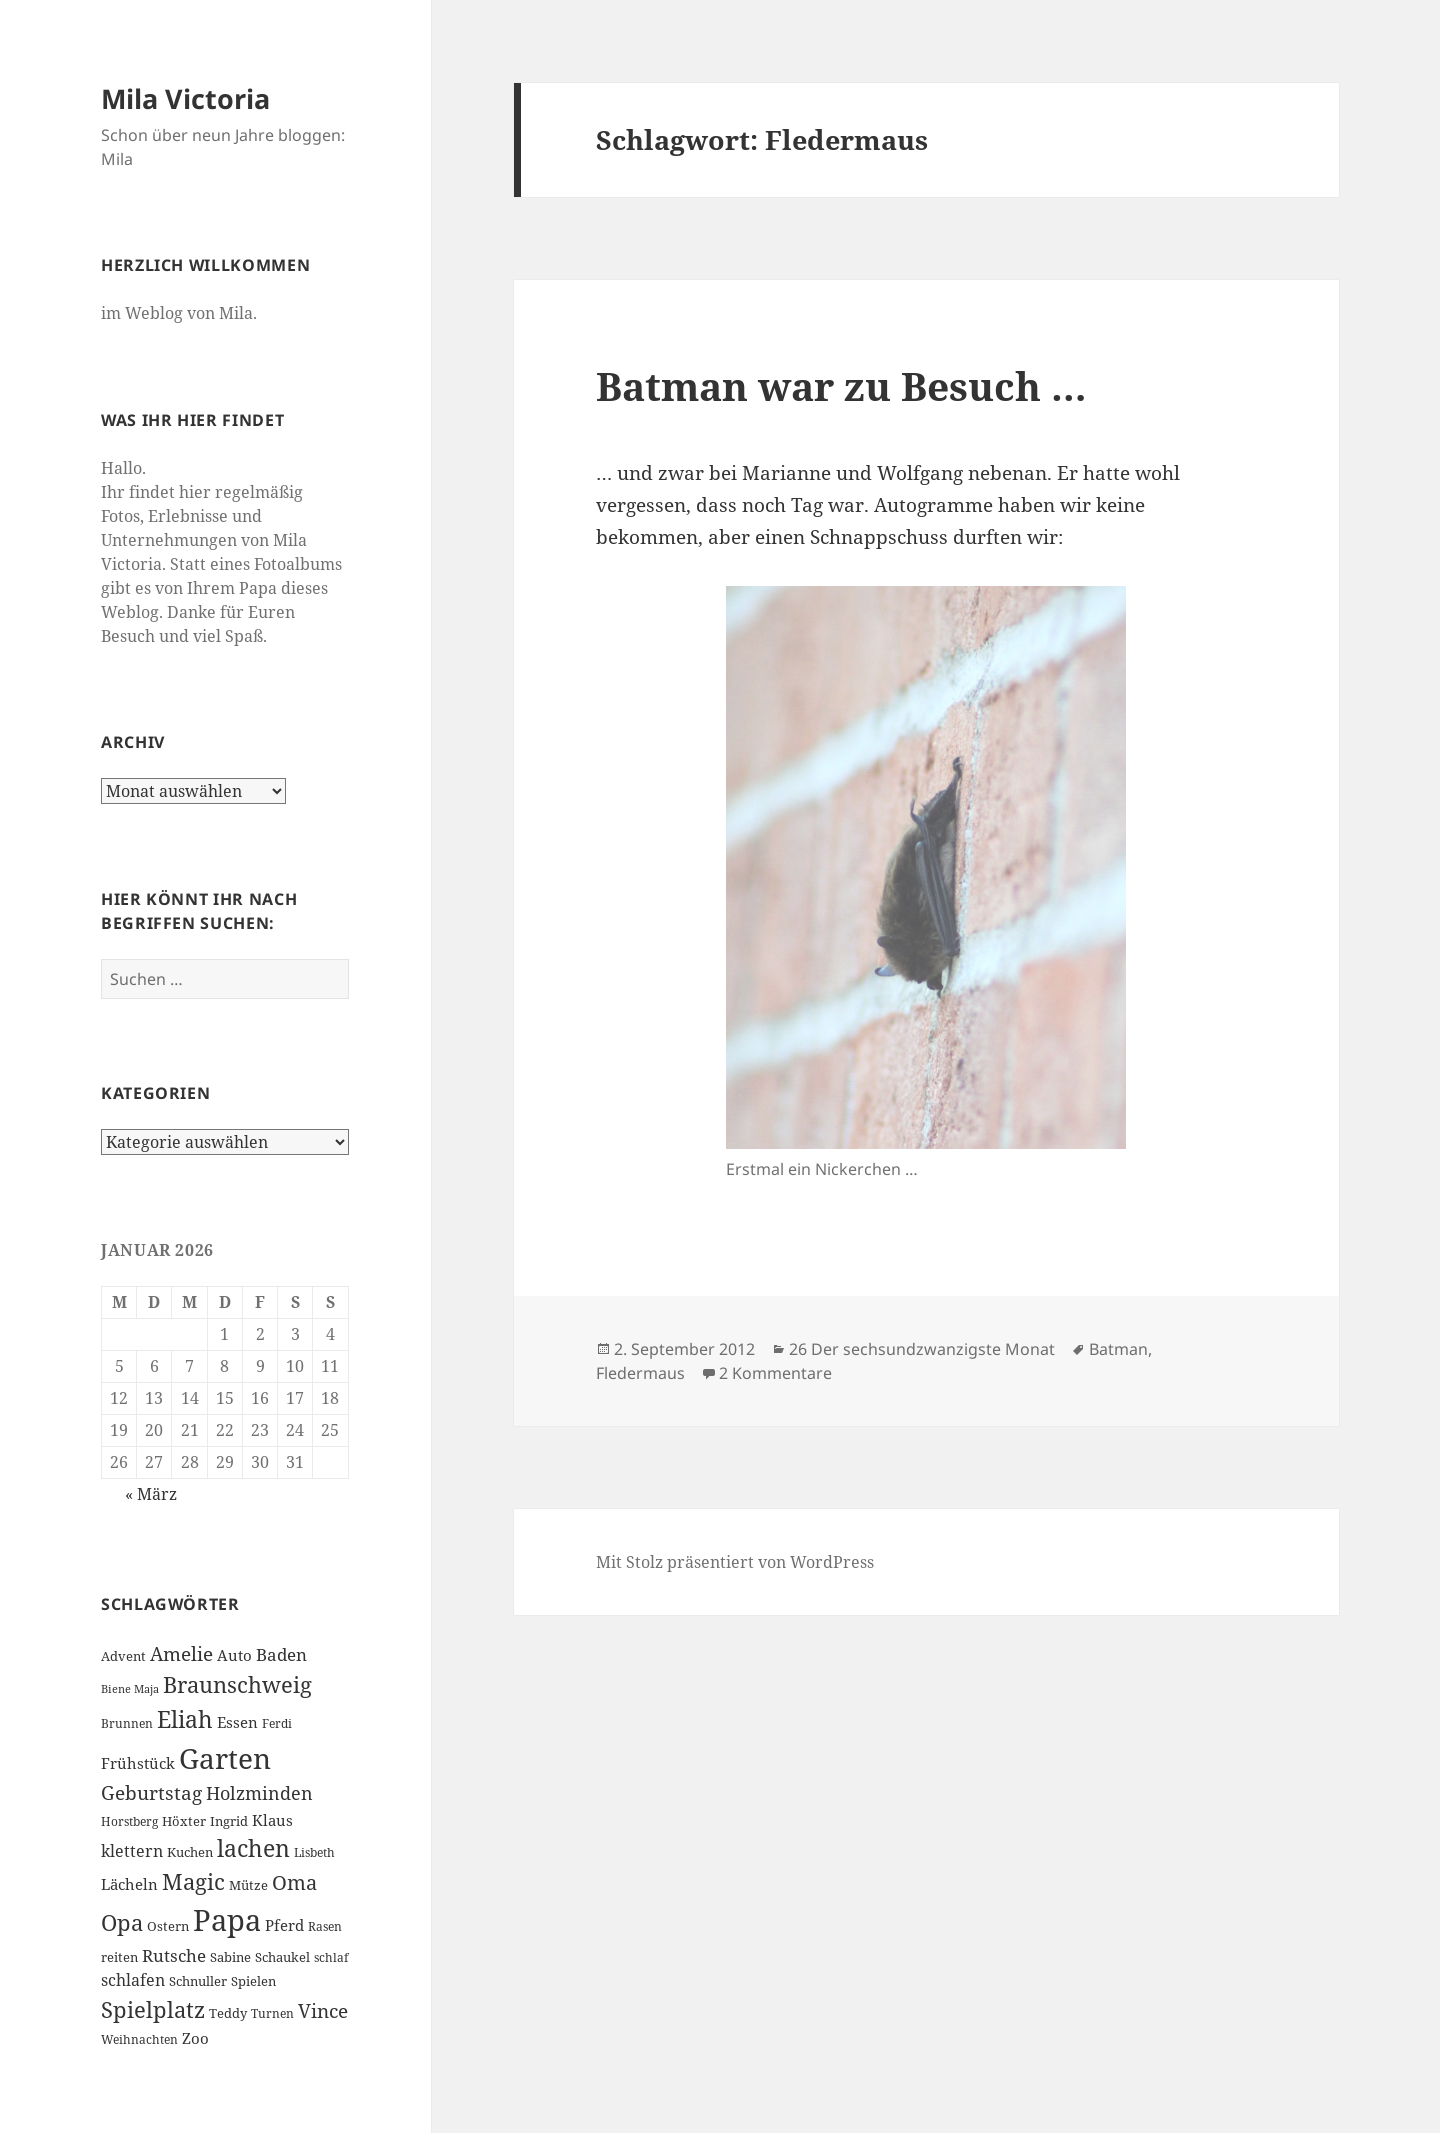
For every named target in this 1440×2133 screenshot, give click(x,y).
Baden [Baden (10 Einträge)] (281, 1654)
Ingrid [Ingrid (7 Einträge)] (229, 1821)
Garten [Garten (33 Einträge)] (225, 1758)
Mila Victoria (185, 98)
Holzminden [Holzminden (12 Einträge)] (259, 1792)
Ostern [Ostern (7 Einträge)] (168, 1926)
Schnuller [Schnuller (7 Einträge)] (198, 1981)
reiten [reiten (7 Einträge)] (119, 1957)
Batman (1118, 1349)
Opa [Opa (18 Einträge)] (122, 1922)
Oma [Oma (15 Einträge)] (294, 1882)
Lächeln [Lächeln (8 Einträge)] (129, 1884)
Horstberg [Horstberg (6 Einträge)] (129, 1821)
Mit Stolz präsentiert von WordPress (735, 1562)
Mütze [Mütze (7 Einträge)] (248, 1885)
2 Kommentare (775, 1373)
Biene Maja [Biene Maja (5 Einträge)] (130, 1689)
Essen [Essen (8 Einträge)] (237, 1722)
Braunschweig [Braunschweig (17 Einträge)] (237, 1684)
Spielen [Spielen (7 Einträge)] (253, 1981)
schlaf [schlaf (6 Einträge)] (331, 1957)
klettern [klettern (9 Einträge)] (132, 1851)
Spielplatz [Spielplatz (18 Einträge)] (153, 2009)
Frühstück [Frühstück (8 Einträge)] (138, 1763)
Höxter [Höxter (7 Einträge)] (184, 1821)
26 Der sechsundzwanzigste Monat (922, 1349)
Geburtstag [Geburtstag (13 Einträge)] (151, 1792)
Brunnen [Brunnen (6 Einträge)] (127, 1723)
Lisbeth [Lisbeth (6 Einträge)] (314, 1852)
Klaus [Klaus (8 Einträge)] (272, 1820)
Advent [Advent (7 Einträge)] (123, 1656)
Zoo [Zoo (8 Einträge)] (195, 2038)
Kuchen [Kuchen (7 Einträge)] (190, 1852)
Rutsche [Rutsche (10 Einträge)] (174, 1955)
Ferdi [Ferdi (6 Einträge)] (277, 1723)
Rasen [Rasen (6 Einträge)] (325, 1926)
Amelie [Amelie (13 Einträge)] (181, 1653)
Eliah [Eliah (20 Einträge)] (185, 1719)
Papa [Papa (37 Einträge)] (227, 1920)
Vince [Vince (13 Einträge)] (323, 2010)
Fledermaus (640, 1373)
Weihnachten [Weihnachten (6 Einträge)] (139, 2039)
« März (151, 1494)
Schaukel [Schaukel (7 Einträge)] (282, 1957)
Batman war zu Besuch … (841, 385)
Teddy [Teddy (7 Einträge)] (228, 2013)
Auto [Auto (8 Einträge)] (234, 1655)
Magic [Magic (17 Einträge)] (193, 1881)
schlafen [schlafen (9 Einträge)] (133, 1980)
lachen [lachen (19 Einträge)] (253, 1848)
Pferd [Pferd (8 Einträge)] (284, 1925)
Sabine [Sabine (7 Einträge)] (230, 1957)
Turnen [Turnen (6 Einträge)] (272, 2013)
